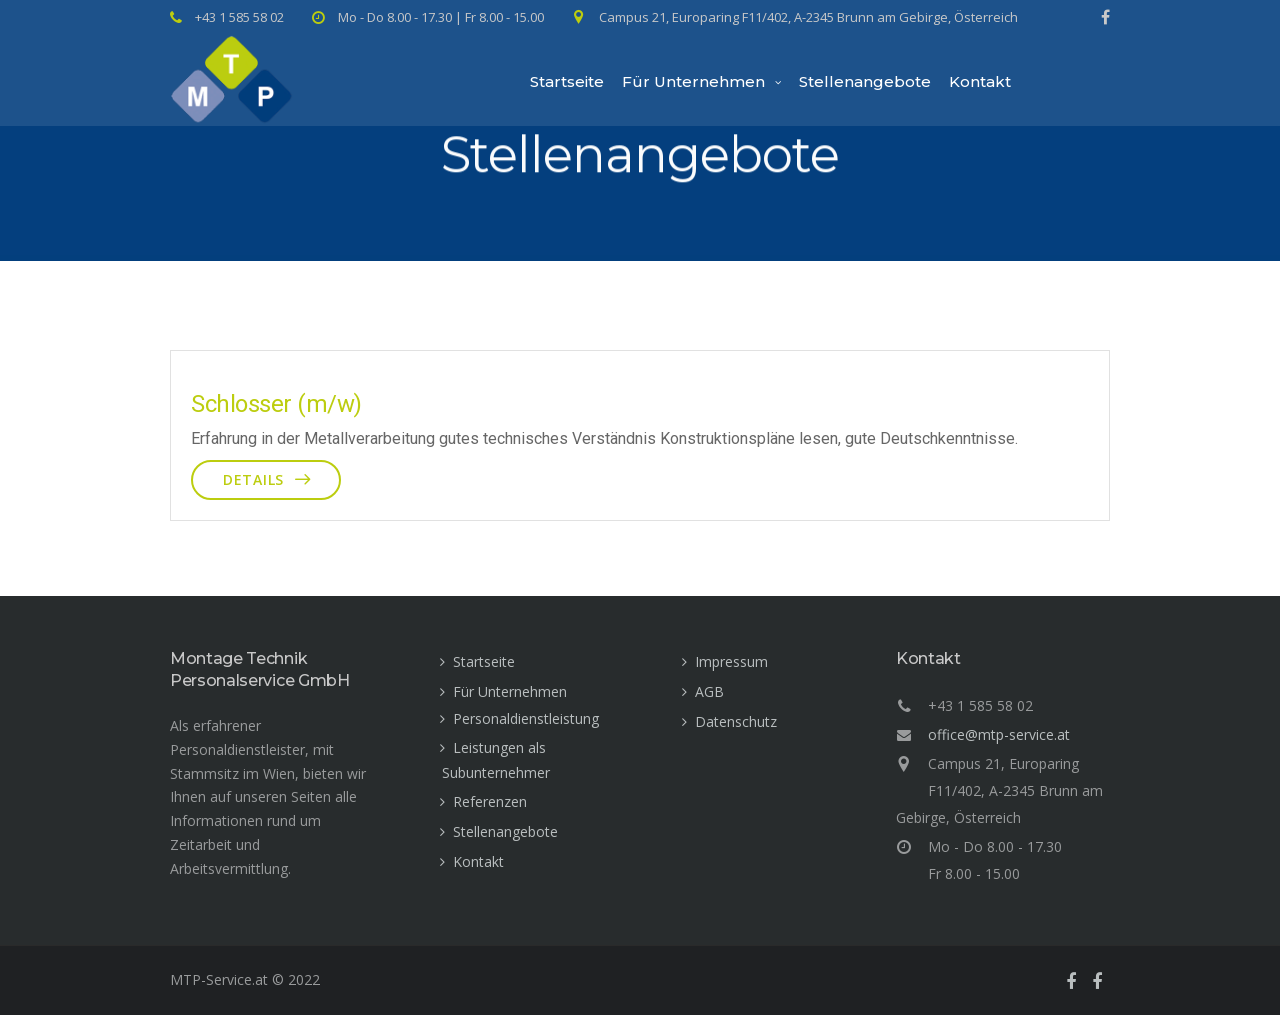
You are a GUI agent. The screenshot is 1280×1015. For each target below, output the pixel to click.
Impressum (731, 661)
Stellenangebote (865, 81)
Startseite (567, 81)
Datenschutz (736, 721)
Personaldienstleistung (526, 718)
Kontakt (980, 81)
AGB (709, 691)
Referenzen (490, 801)
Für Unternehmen (693, 81)
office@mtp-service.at (999, 734)
